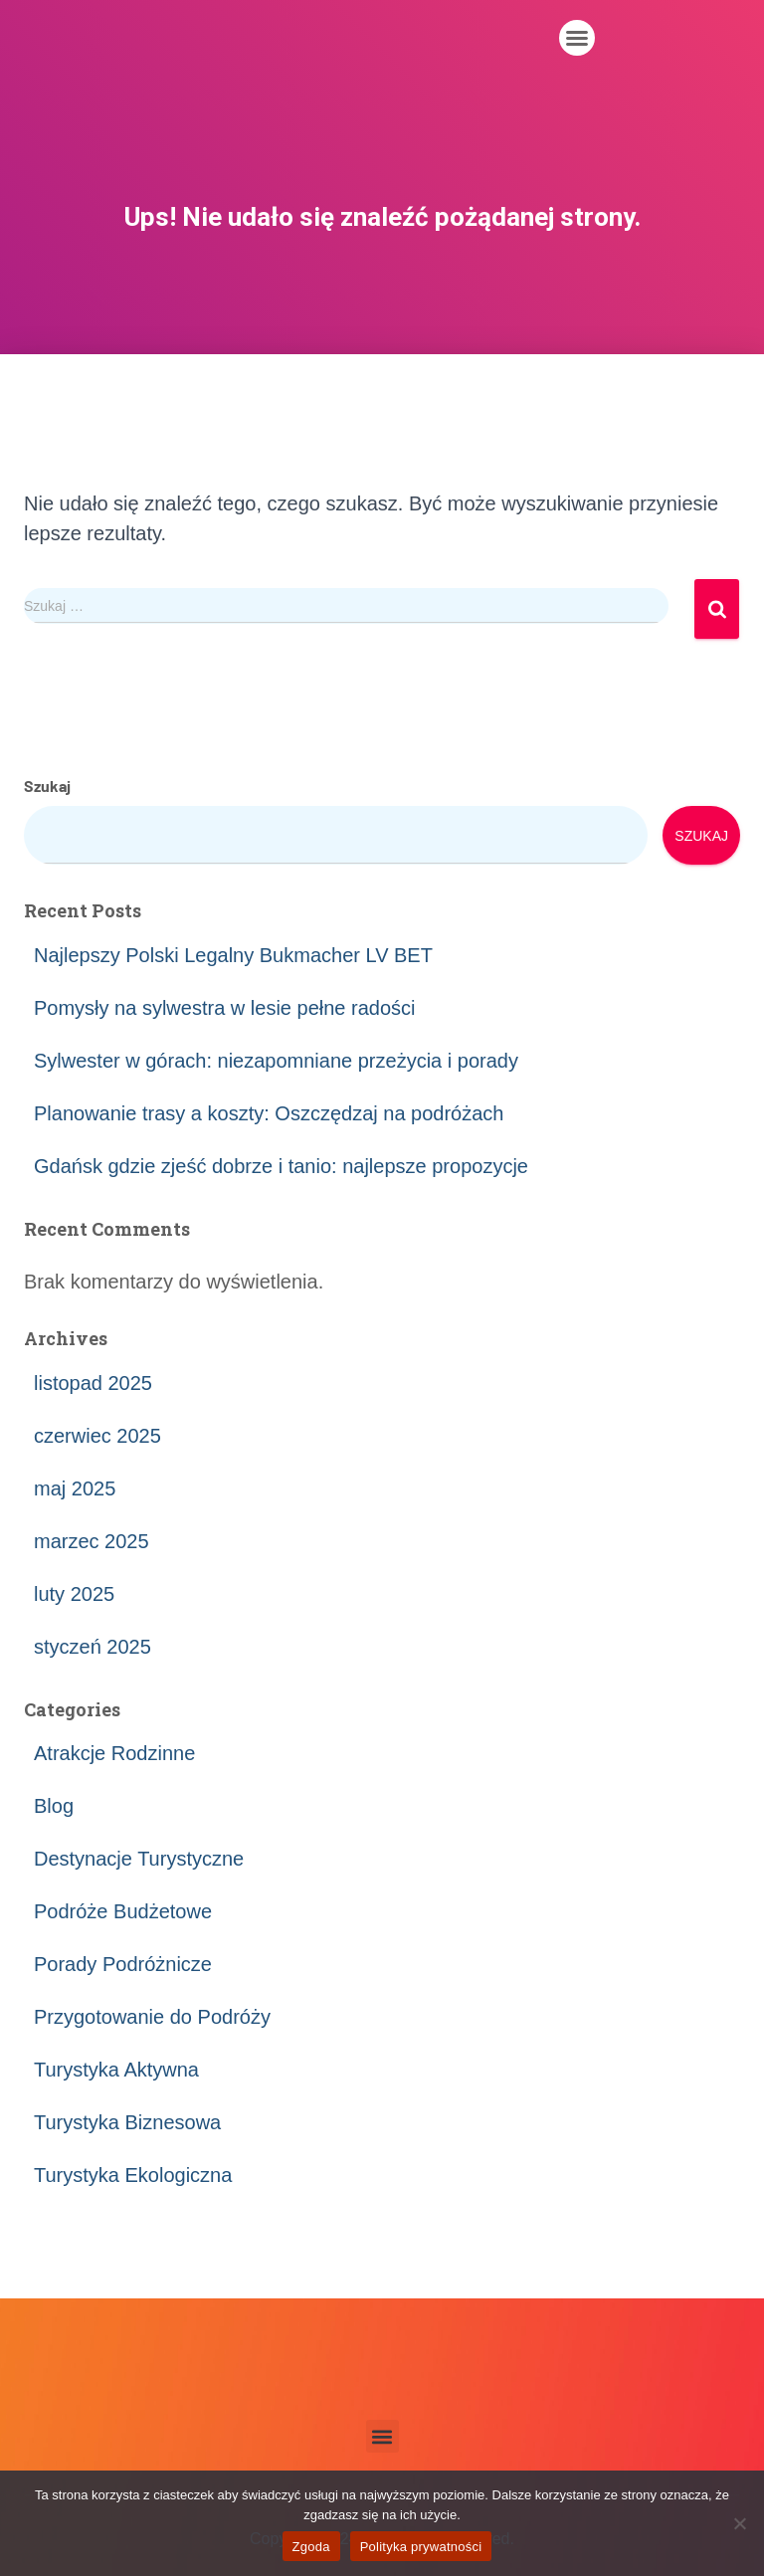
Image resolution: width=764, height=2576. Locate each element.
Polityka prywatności (421, 2546)
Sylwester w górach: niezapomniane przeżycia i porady (276, 1061)
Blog (54, 1806)
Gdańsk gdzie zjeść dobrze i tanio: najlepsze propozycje (281, 1166)
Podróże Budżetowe (123, 1911)
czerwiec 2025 (97, 1436)
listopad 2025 (93, 1383)
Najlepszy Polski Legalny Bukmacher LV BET (233, 955)
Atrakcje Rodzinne (114, 1753)
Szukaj (47, 785)
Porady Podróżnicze (123, 1964)
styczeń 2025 (92, 1647)
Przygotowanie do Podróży (152, 2017)
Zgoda (311, 2546)
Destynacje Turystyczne (139, 1859)
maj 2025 (74, 1488)
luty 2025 (74, 1594)
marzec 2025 (91, 1541)
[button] (577, 38)
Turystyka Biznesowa (127, 2122)
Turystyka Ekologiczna (133, 2175)
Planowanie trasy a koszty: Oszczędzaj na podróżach (268, 1113)
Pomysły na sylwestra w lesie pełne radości (225, 1008)
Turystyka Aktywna (116, 2070)
